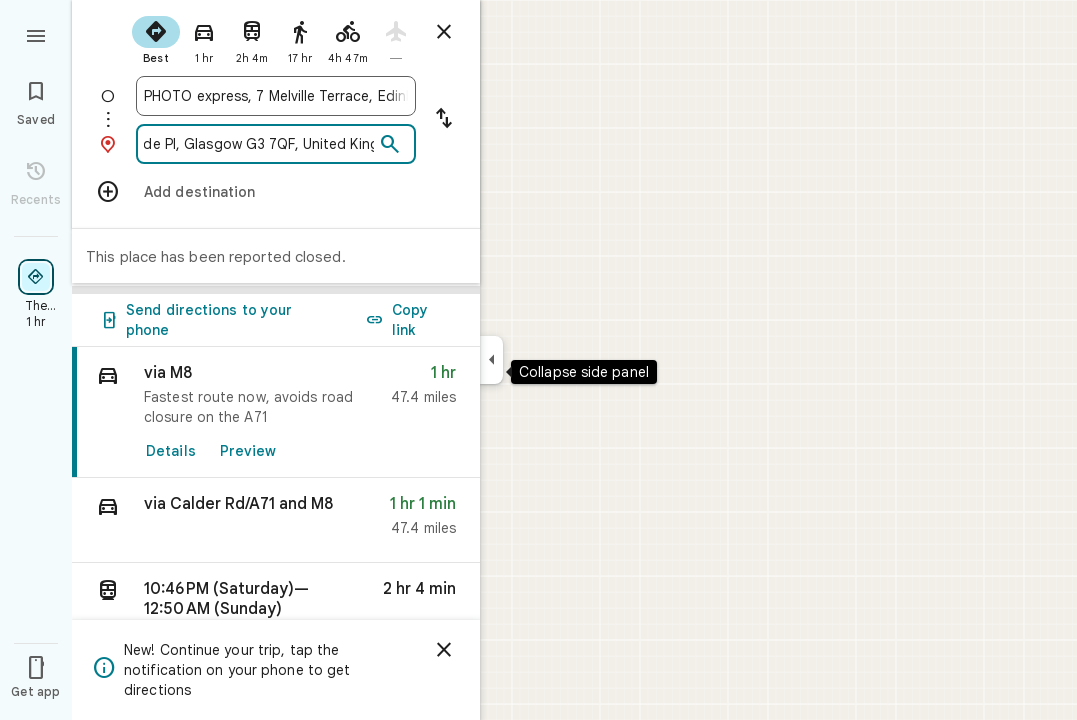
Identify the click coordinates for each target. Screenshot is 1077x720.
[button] (276, 520)
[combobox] (276, 96)
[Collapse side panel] (491, 360)
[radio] (156, 38)
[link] (276, 412)
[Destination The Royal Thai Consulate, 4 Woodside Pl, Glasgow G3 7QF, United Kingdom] (259, 144)
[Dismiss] (444, 650)
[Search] (390, 145)
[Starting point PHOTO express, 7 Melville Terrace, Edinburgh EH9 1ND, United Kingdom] (276, 96)
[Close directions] (444, 32)
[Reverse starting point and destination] (444, 120)
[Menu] (36, 34)
